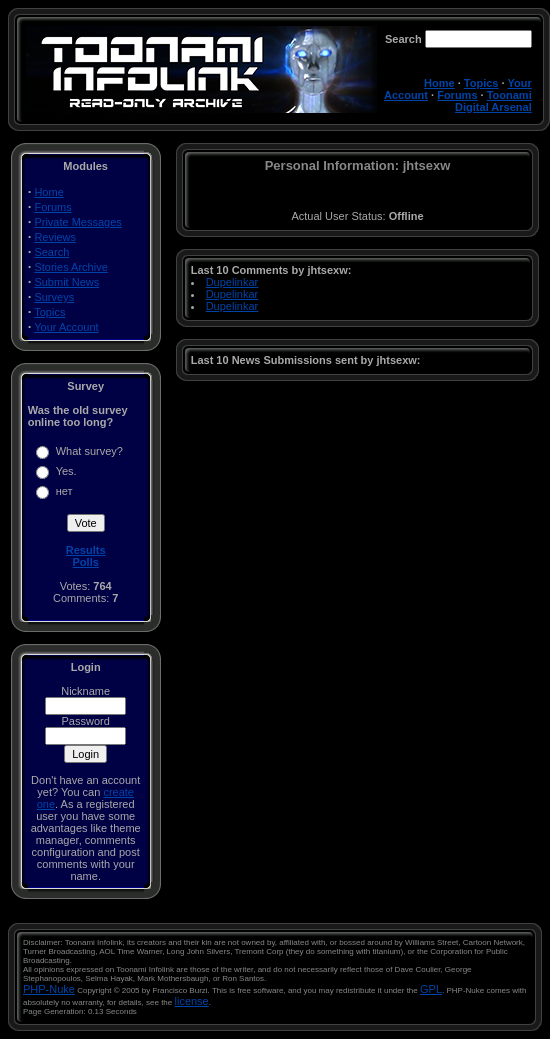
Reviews (55, 237)
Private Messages (77, 222)
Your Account (66, 327)
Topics (481, 83)
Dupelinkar (232, 282)
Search (51, 252)
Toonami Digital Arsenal (493, 101)
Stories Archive (70, 267)
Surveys (54, 297)
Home (439, 83)
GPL (431, 989)
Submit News (66, 282)
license (192, 1001)
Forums (457, 95)
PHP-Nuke (49, 989)
